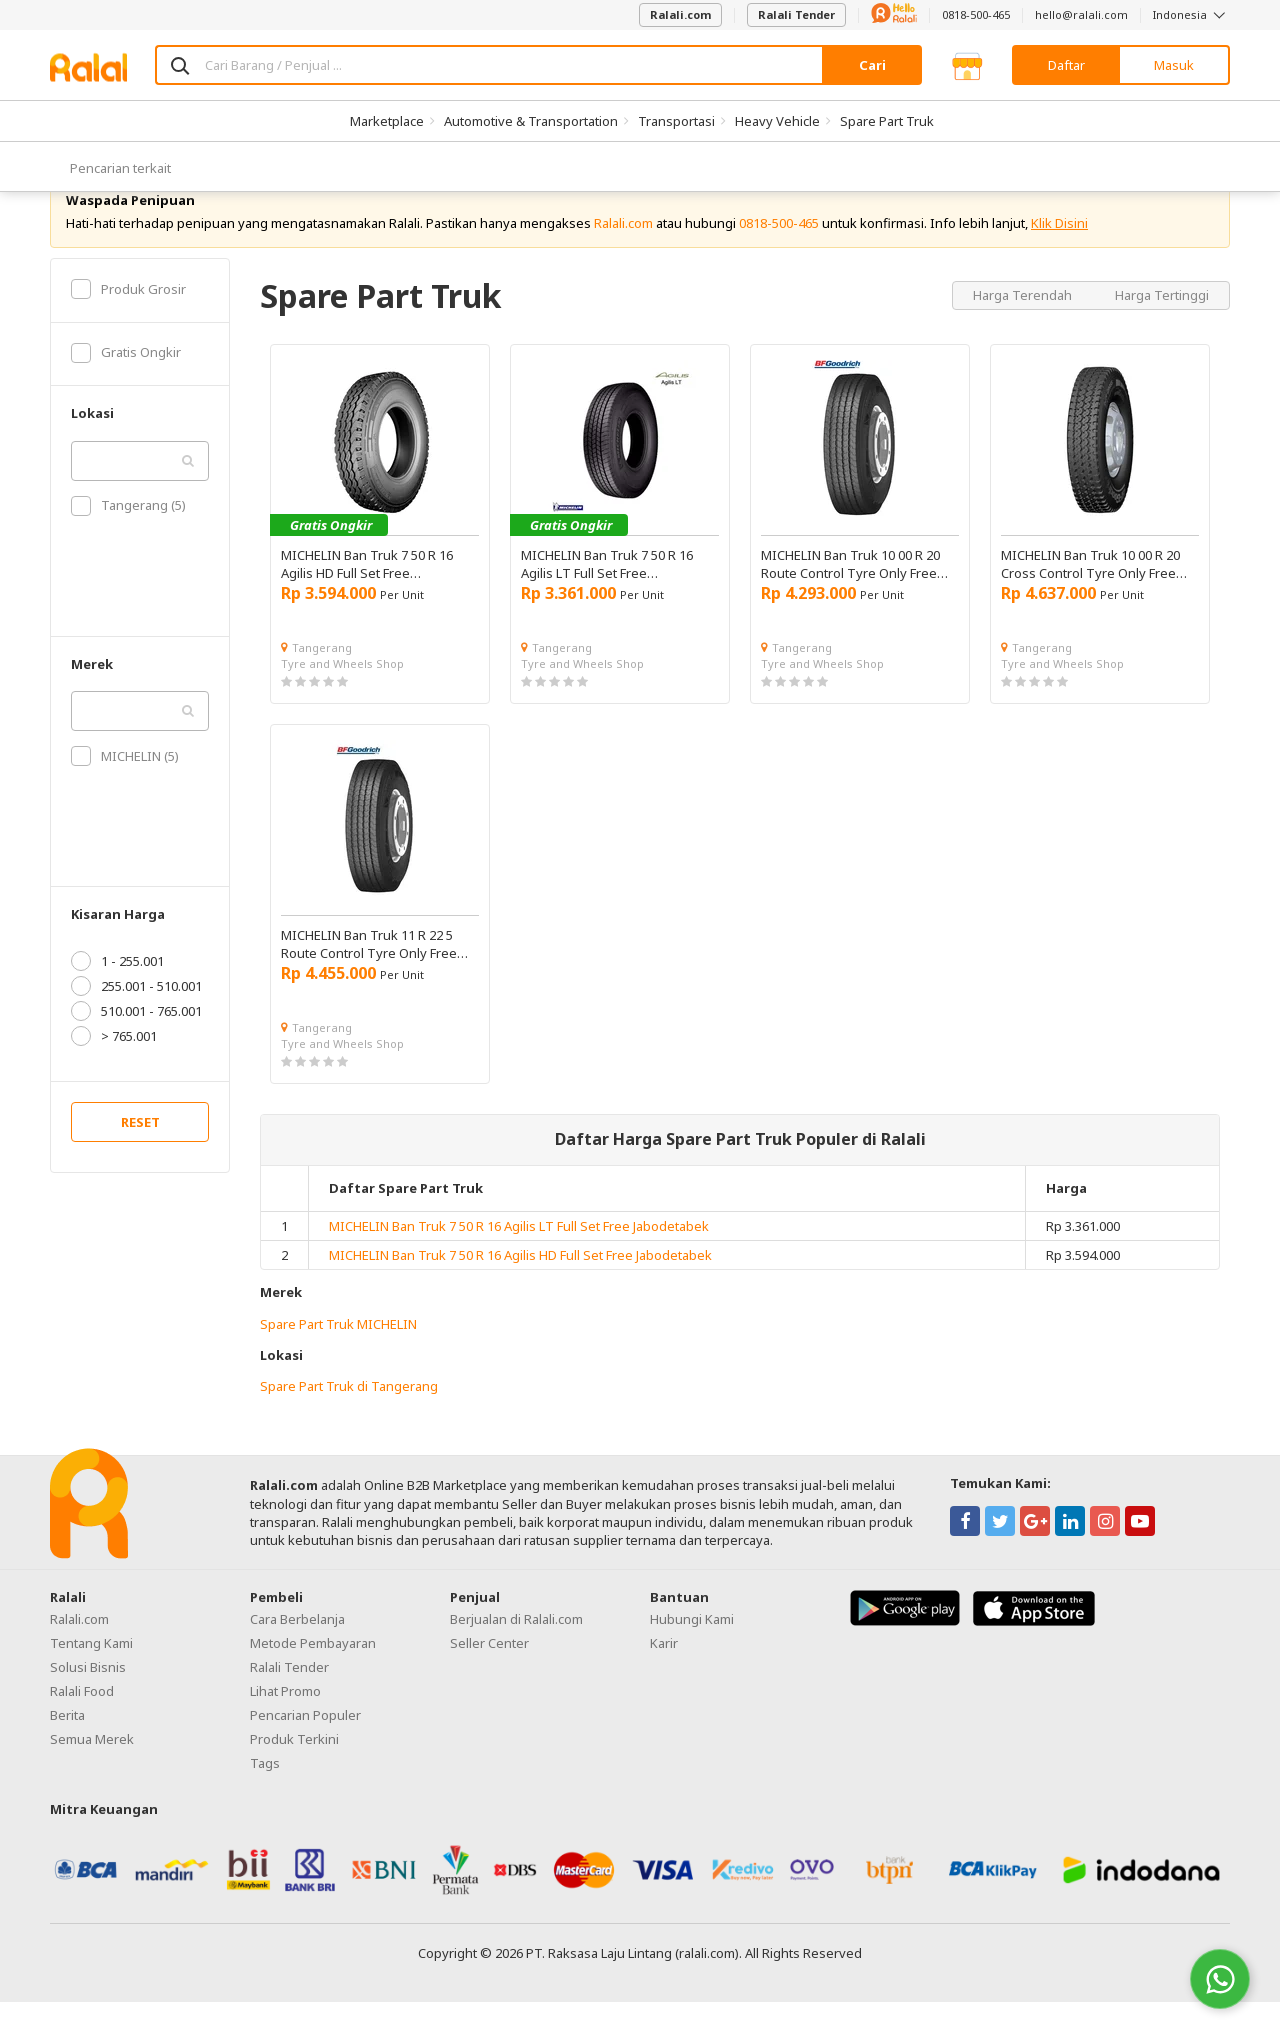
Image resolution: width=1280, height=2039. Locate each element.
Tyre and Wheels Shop (342, 700)
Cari (872, 65)
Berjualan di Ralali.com (516, 1657)
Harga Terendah (1024, 332)
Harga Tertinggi (1162, 332)
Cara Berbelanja (297, 1657)
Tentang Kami (91, 1681)
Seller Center (489, 1681)
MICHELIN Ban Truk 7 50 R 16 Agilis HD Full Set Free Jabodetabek (520, 1293)
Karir (664, 1681)
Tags (265, 1801)
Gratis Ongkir (126, 390)
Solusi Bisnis (88, 1705)
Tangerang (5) (128, 543)
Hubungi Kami (692, 1657)
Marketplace (387, 121)
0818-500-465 (976, 14)
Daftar (1066, 65)
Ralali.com (680, 14)
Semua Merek (92, 1777)
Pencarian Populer (305, 1753)
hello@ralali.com (1081, 14)
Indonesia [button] (1191, 14)
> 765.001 (114, 1074)
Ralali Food (82, 1729)
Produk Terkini (294, 1777)
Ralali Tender (796, 14)
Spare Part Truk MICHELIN (338, 1361)
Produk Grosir (128, 326)
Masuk (1174, 65)
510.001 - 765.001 (136, 1049)
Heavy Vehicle (777, 121)
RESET (140, 1160)
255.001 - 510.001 (136, 1024)
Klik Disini (1059, 260)
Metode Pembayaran (313, 1681)
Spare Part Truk (887, 121)
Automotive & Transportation (531, 121)
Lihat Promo (285, 1729)
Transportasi (676, 121)
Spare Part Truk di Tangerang (349, 1424)
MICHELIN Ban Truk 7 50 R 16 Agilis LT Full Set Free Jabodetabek (519, 1264)
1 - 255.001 (117, 999)
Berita (67, 1753)
